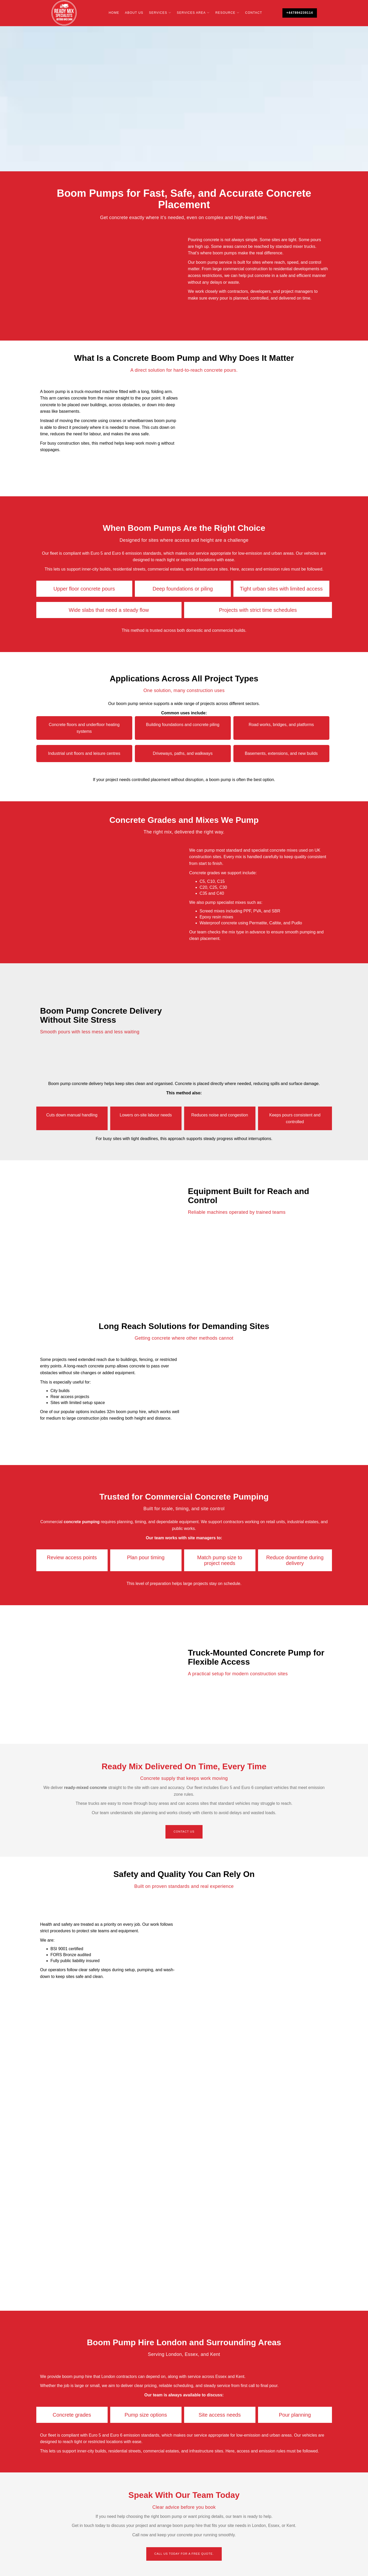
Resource (225, 13)
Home (114, 13)
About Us (134, 13)
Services (158, 13)
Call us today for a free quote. (184, 2553)
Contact (253, 13)
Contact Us (184, 1831)
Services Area (191, 13)
